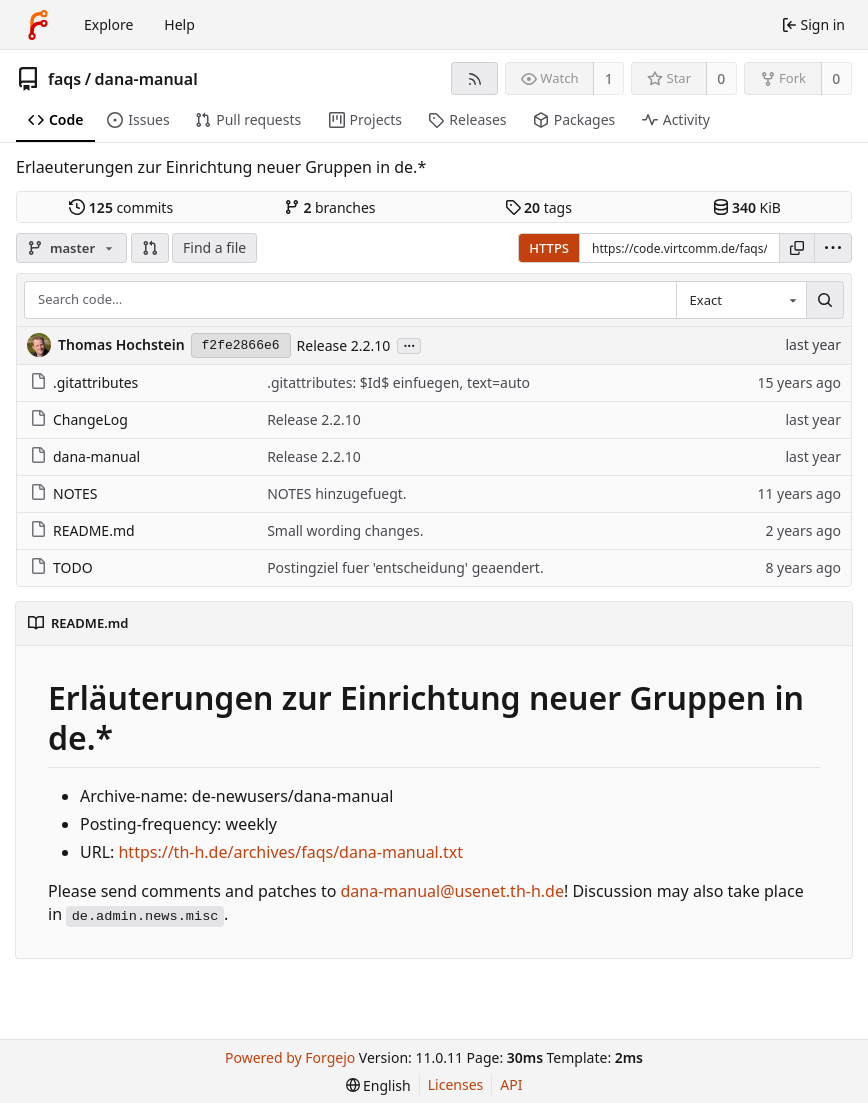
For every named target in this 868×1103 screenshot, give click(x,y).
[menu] (833, 248)
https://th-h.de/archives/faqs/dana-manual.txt (290, 852)
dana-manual (146, 79)
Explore (108, 24)
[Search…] (825, 300)
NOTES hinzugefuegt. (336, 493)
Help (179, 24)
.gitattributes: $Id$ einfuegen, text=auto (398, 382)
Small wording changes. (345, 530)
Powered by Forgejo (290, 1057)
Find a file (214, 247)
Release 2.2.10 (344, 345)
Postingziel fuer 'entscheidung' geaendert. (405, 567)
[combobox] (741, 300)
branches (330, 207)
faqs (64, 79)
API (511, 1084)
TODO (61, 567)
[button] (150, 248)
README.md (82, 530)
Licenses (456, 1084)
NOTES (63, 493)
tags (538, 207)
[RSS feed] (474, 78)
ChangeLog (79, 419)
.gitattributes (84, 382)
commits (121, 207)
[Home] (38, 25)
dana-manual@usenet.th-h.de (452, 891)
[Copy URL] (797, 248)
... (409, 344)
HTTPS (549, 248)
